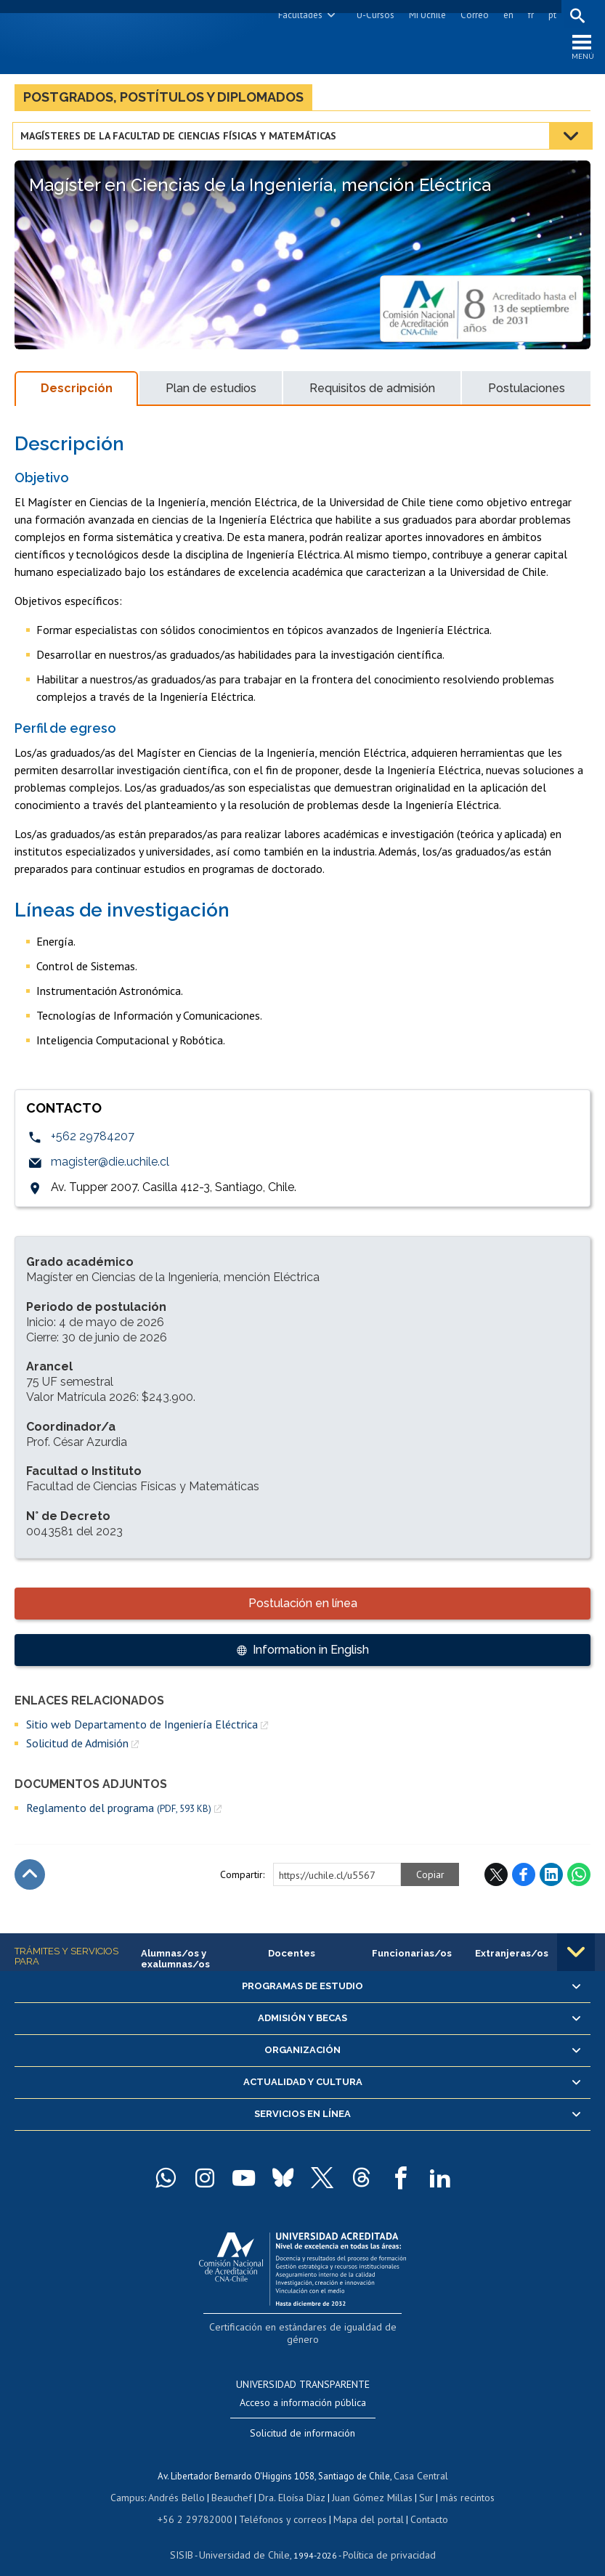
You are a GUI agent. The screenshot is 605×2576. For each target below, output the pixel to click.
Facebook (523, 1878)
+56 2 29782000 (200, 2503)
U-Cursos (373, 15)
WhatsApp (579, 1878)
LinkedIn (551, 1878)
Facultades (298, 15)
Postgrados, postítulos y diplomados (163, 100)
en (506, 15)
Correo (472, 15)
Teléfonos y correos (281, 2503)
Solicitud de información (302, 2420)
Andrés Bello (182, 2483)
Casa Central (420, 2462)
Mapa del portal (360, 2503)
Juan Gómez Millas (369, 2483)
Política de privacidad (384, 2536)
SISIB (189, 2536)
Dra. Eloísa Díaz (293, 2483)
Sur (421, 2483)
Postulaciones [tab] (526, 392)
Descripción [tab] (77, 392)
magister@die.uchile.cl (110, 1166)
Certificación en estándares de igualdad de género (304, 2329)
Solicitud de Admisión (77, 1746)
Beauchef (235, 2483)
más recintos (460, 2483)
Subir (30, 1878)
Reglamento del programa (118, 1812)
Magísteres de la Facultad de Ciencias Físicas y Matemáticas (180, 139)
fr (529, 15)
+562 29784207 (92, 1140)
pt (550, 15)
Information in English (311, 1653)
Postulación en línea (302, 1607)
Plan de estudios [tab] (211, 392)
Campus (136, 2483)
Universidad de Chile (246, 2536)
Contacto (418, 2503)
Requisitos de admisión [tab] (372, 392)
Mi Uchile (425, 15)
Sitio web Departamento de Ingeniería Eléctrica (142, 1727)
